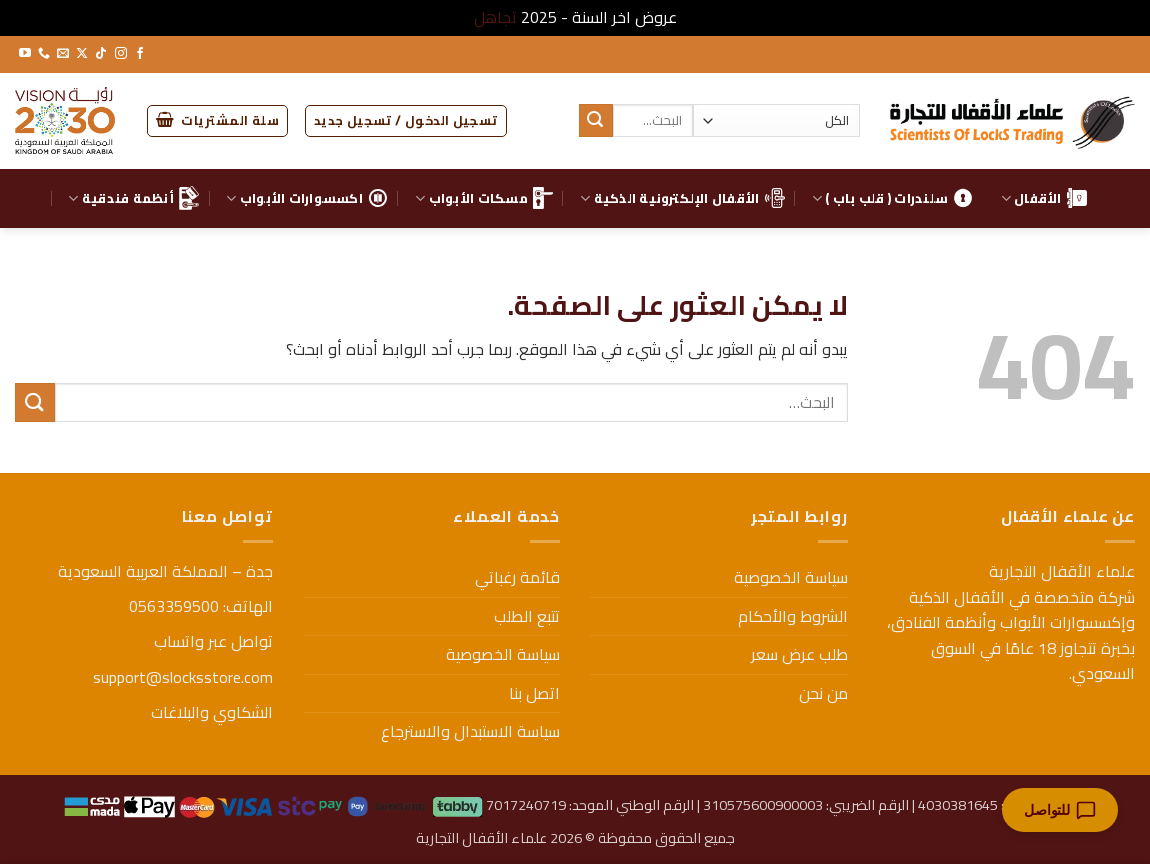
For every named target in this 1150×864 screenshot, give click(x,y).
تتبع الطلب (527, 616)
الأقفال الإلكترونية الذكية (682, 198)
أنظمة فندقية (133, 198)
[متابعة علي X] (82, 54)
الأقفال (1044, 198)
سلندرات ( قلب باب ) (892, 198)
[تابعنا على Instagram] (121, 54)
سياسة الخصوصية (791, 577)
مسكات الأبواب (484, 198)
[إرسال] (596, 121)
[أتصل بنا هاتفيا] (44, 54)
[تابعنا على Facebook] (140, 54)
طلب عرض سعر (799, 654)
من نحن (823, 693)
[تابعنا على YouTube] (25, 54)
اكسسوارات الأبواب (307, 198)
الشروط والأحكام (793, 616)
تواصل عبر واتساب (213, 641)
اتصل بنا (534, 693)
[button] (406, 121)
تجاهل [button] (495, 17)
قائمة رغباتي (517, 577)
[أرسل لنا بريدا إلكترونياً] (63, 54)
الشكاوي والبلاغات (212, 712)
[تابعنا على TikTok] (101, 54)
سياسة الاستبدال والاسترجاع (470, 731)
